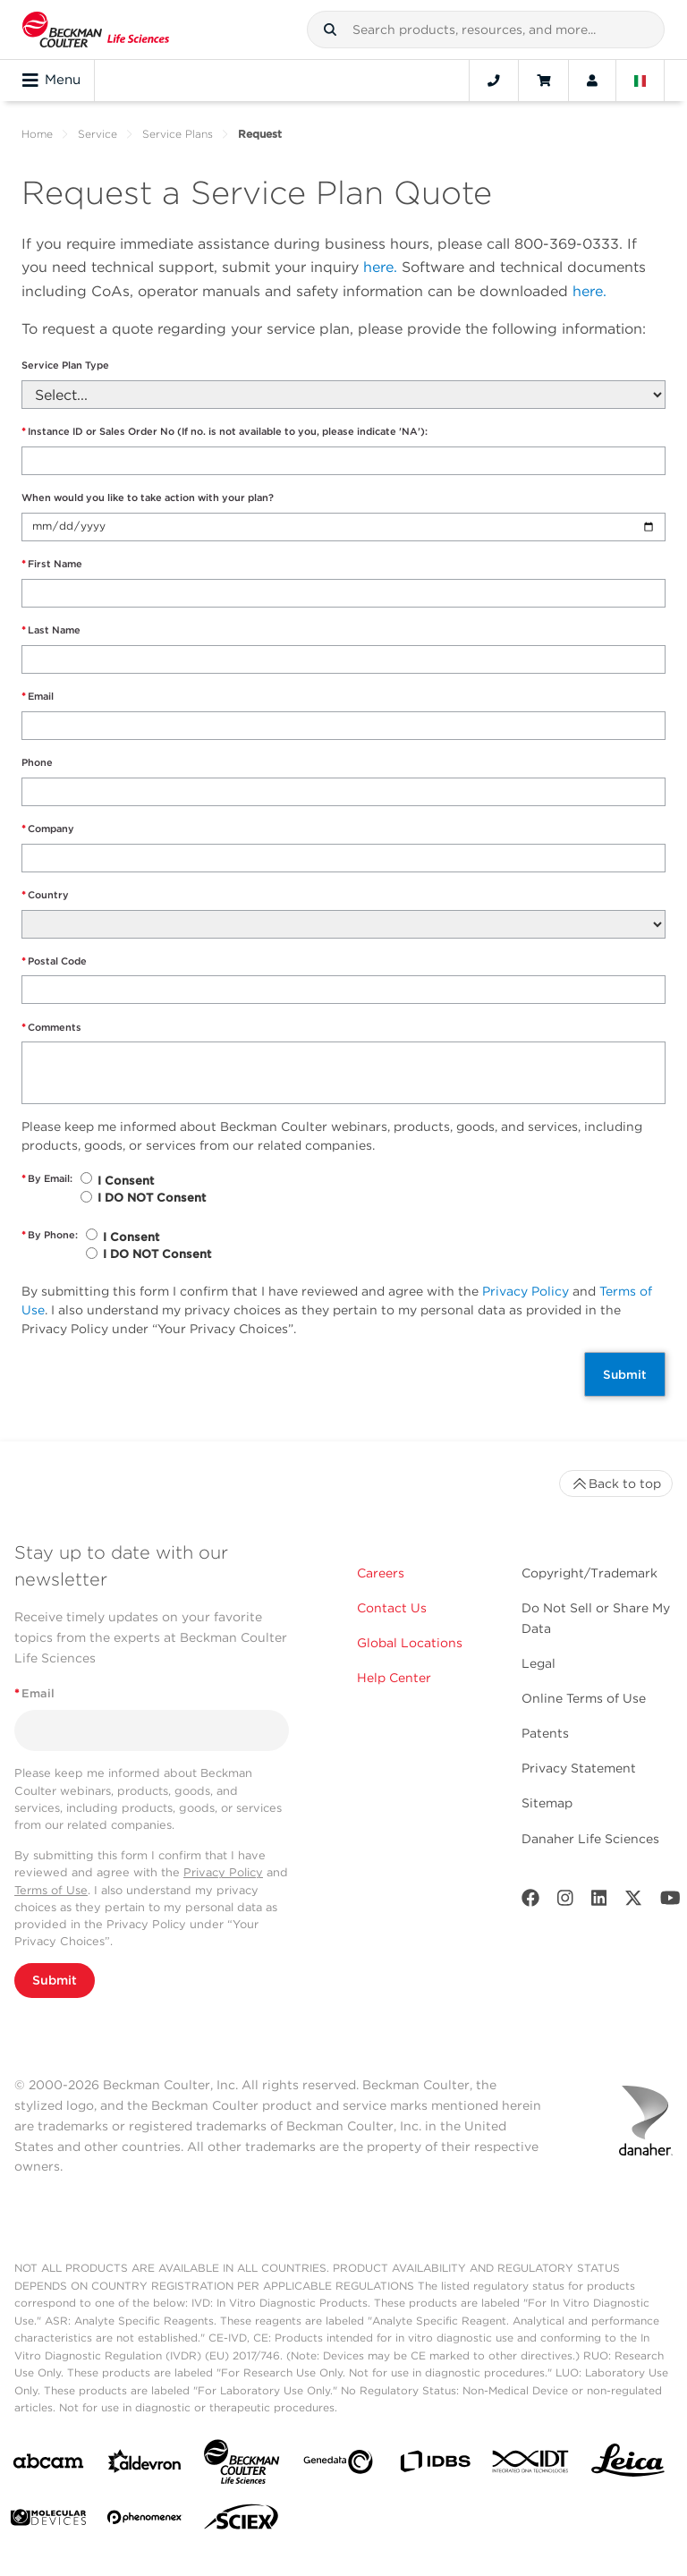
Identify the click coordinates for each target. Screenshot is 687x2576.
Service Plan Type (65, 365)
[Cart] (543, 80)
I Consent (126, 1180)
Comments (51, 1027)
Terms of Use (51, 1890)
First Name (51, 564)
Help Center (394, 1678)
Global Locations (409, 1643)
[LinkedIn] (599, 1901)
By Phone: (49, 1235)
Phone (37, 762)
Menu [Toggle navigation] (51, 80)
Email (37, 696)
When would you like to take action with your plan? (147, 497)
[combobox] (486, 29)
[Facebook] (530, 1901)
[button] (330, 29)
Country (45, 895)
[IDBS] (434, 2465)
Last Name (51, 630)
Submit (625, 1374)
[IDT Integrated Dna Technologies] (531, 2465)
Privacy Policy (525, 1291)
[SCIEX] (241, 2521)
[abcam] (48, 2464)
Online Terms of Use (584, 1698)
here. (380, 267)
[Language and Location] (640, 80)
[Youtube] (670, 1901)
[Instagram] (565, 1901)
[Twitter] (633, 1901)
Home (37, 133)
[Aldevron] (145, 2465)
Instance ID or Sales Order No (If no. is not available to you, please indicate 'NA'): (224, 431)
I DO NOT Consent (152, 1197)
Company (47, 829)
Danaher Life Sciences (590, 1839)
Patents (545, 1733)
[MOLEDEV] (48, 2521)
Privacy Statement (579, 1768)
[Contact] (494, 80)
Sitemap (547, 1803)
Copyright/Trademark (589, 1573)
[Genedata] (338, 2465)
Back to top (616, 1483)
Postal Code (54, 961)
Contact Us (392, 1608)
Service (97, 133)
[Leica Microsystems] (628, 2465)
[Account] (592, 80)
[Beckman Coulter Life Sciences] (241, 2465)
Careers (380, 1573)
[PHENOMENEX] (145, 2520)
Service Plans (177, 133)
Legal (539, 1663)
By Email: (46, 1178)
